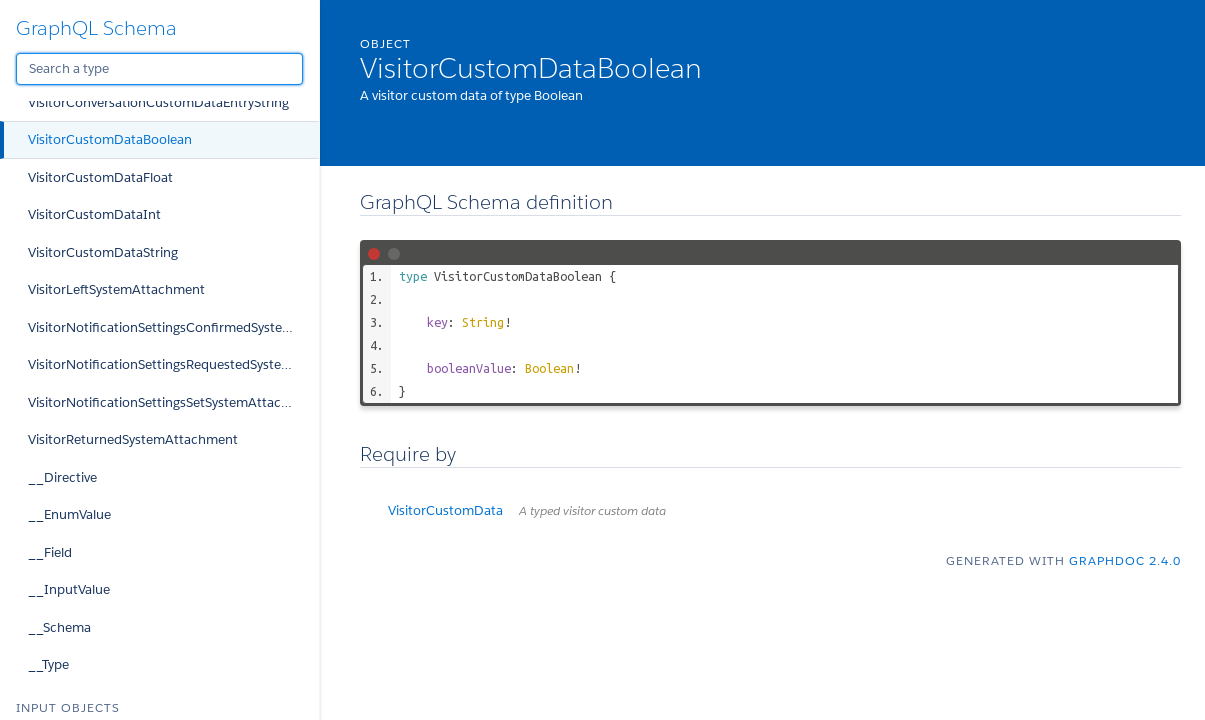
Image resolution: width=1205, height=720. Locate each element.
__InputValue (69, 589)
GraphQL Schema (96, 28)
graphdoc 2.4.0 (1125, 560)
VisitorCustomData (527, 510)
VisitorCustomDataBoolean (110, 139)
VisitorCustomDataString (103, 252)
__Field (50, 552)
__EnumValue (69, 514)
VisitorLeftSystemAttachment (116, 289)
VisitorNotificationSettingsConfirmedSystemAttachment (173, 327)
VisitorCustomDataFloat (100, 177)
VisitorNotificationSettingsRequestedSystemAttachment (173, 364)
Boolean (549, 368)
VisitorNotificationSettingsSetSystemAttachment (173, 402)
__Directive (62, 477)
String (483, 322)
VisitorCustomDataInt (94, 214)
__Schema (59, 627)
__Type (48, 664)
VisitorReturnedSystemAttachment (133, 439)
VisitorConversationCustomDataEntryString (158, 102)
